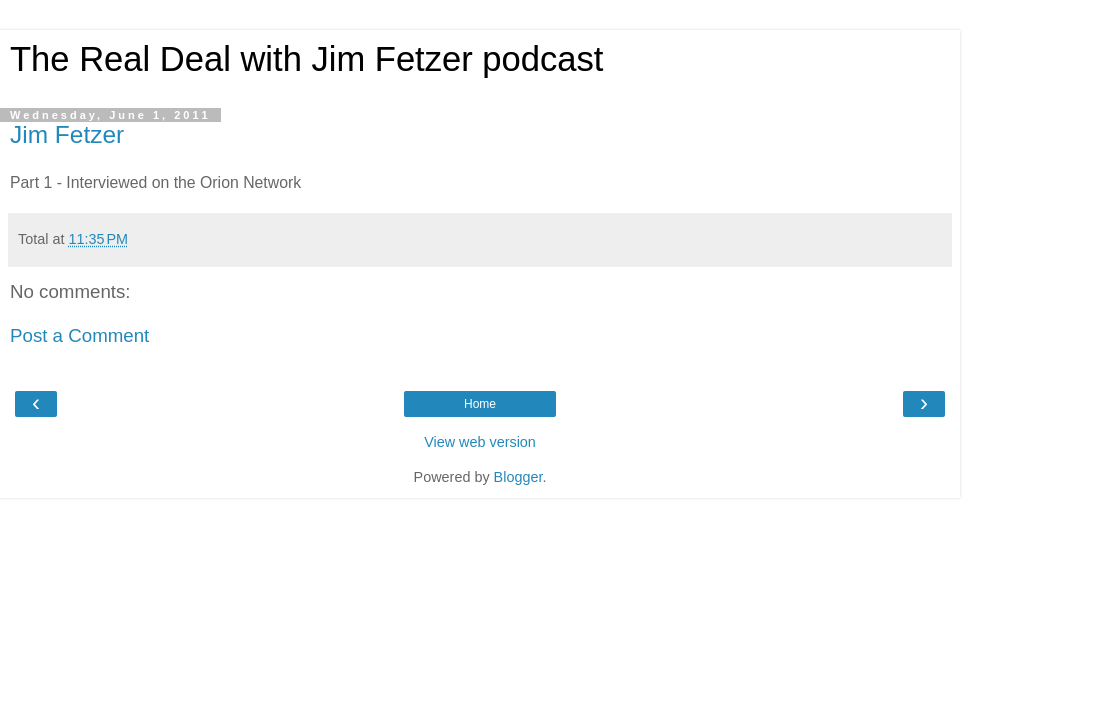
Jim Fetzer (67, 134)
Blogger (518, 477)
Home (480, 404)
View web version (480, 442)
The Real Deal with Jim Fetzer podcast (306, 59)
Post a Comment (79, 335)
